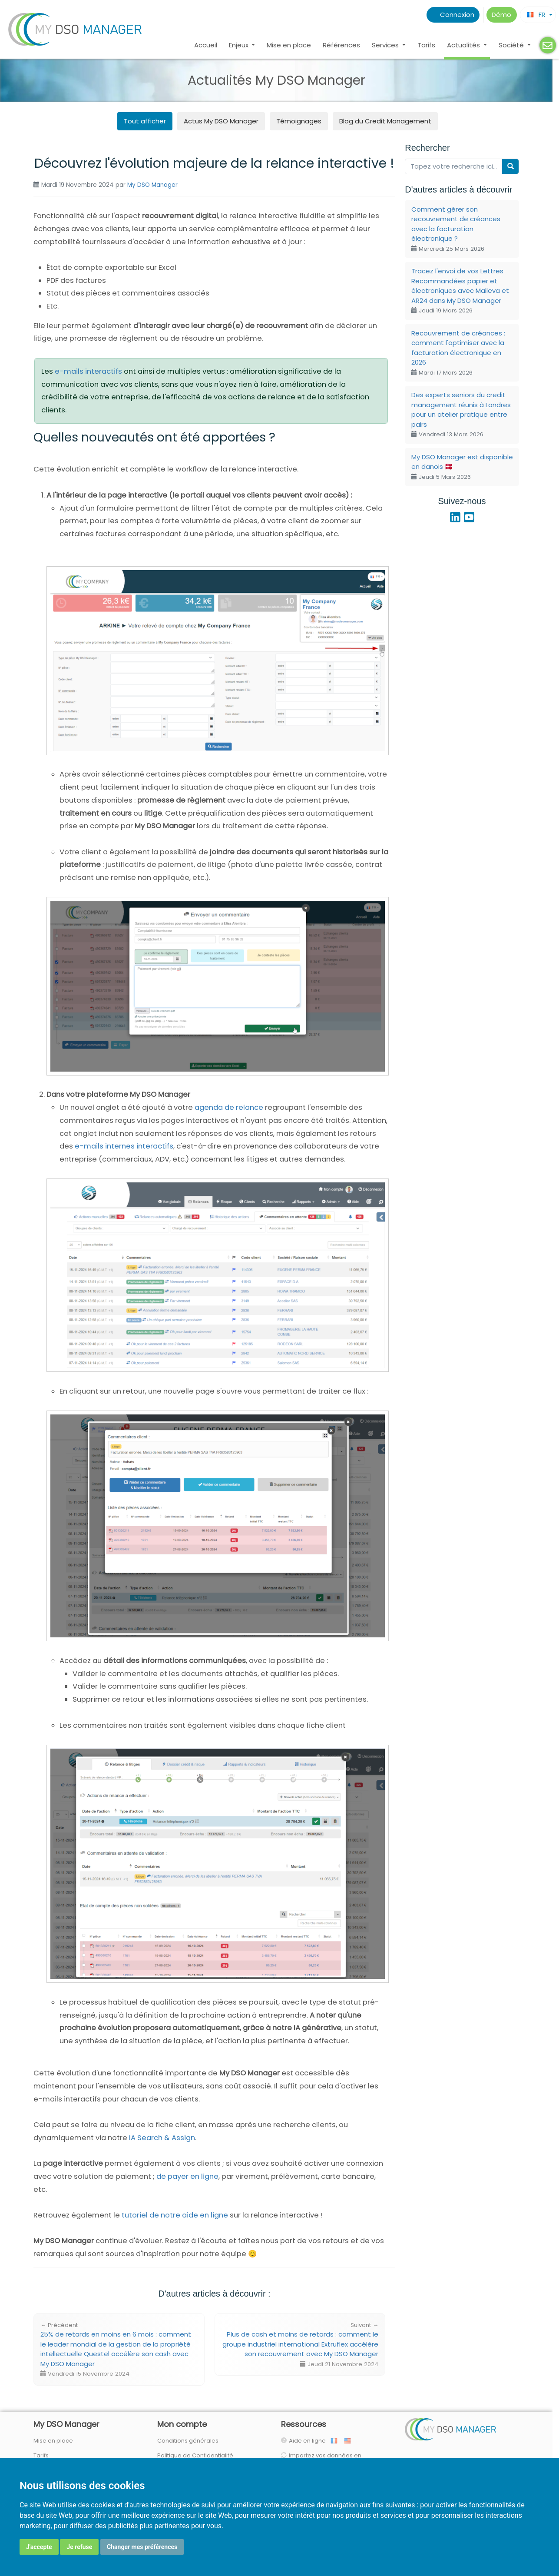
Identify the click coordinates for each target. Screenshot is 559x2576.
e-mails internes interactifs (124, 1146)
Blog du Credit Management (385, 121)
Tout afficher (145, 121)
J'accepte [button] (39, 2546)
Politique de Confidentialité (195, 2455)
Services (386, 45)
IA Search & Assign (162, 2138)
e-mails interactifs (88, 371)
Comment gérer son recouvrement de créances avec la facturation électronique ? (455, 229)
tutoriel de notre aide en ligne (175, 2215)
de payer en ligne (187, 2176)
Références (341, 45)
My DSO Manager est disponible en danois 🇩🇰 (462, 466)
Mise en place (289, 45)
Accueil (205, 45)
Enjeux (239, 45)
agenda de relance (229, 1107)
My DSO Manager (152, 185)
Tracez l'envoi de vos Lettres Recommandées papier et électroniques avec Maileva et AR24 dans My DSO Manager (460, 290)
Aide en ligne (309, 2441)
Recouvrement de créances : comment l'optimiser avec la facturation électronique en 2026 (458, 353)
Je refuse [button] (79, 2546)
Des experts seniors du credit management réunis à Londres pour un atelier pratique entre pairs (461, 414)
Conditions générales (187, 2441)
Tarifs (426, 45)
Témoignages (298, 121)
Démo (501, 14)
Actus (221, 121)
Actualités (464, 45)
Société (512, 45)
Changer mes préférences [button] (142, 2546)
